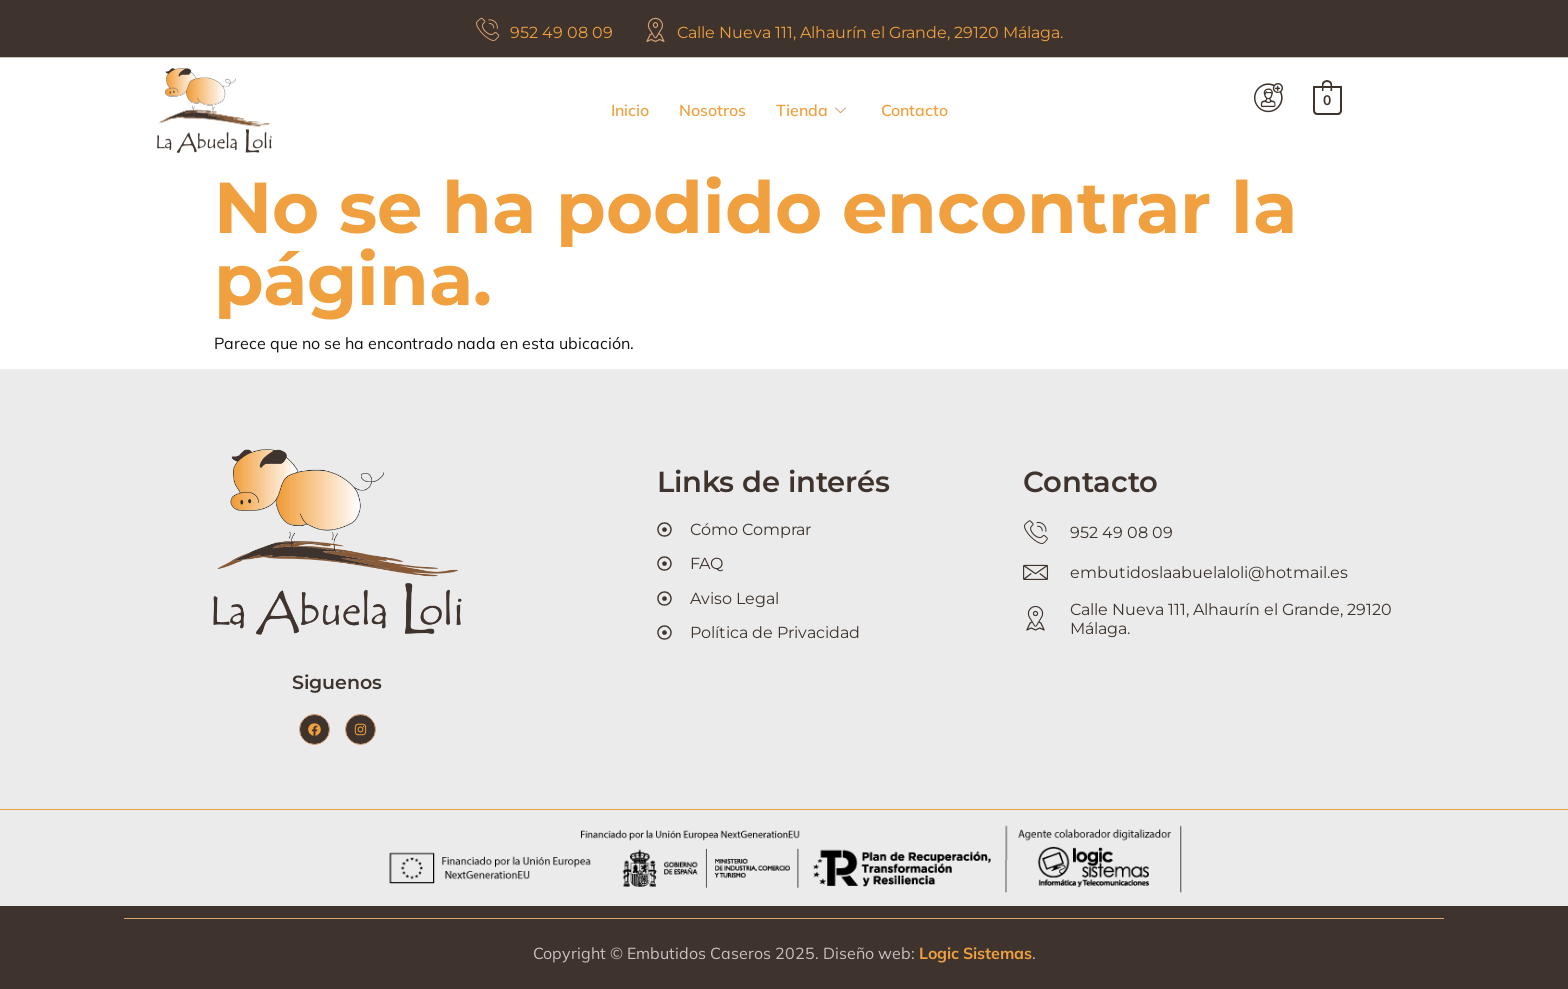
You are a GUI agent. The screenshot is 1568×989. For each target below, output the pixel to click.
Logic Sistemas (975, 953)
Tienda (811, 110)
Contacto (914, 110)
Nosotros (712, 110)
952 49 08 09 (561, 32)
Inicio (630, 110)
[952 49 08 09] (487, 29)
